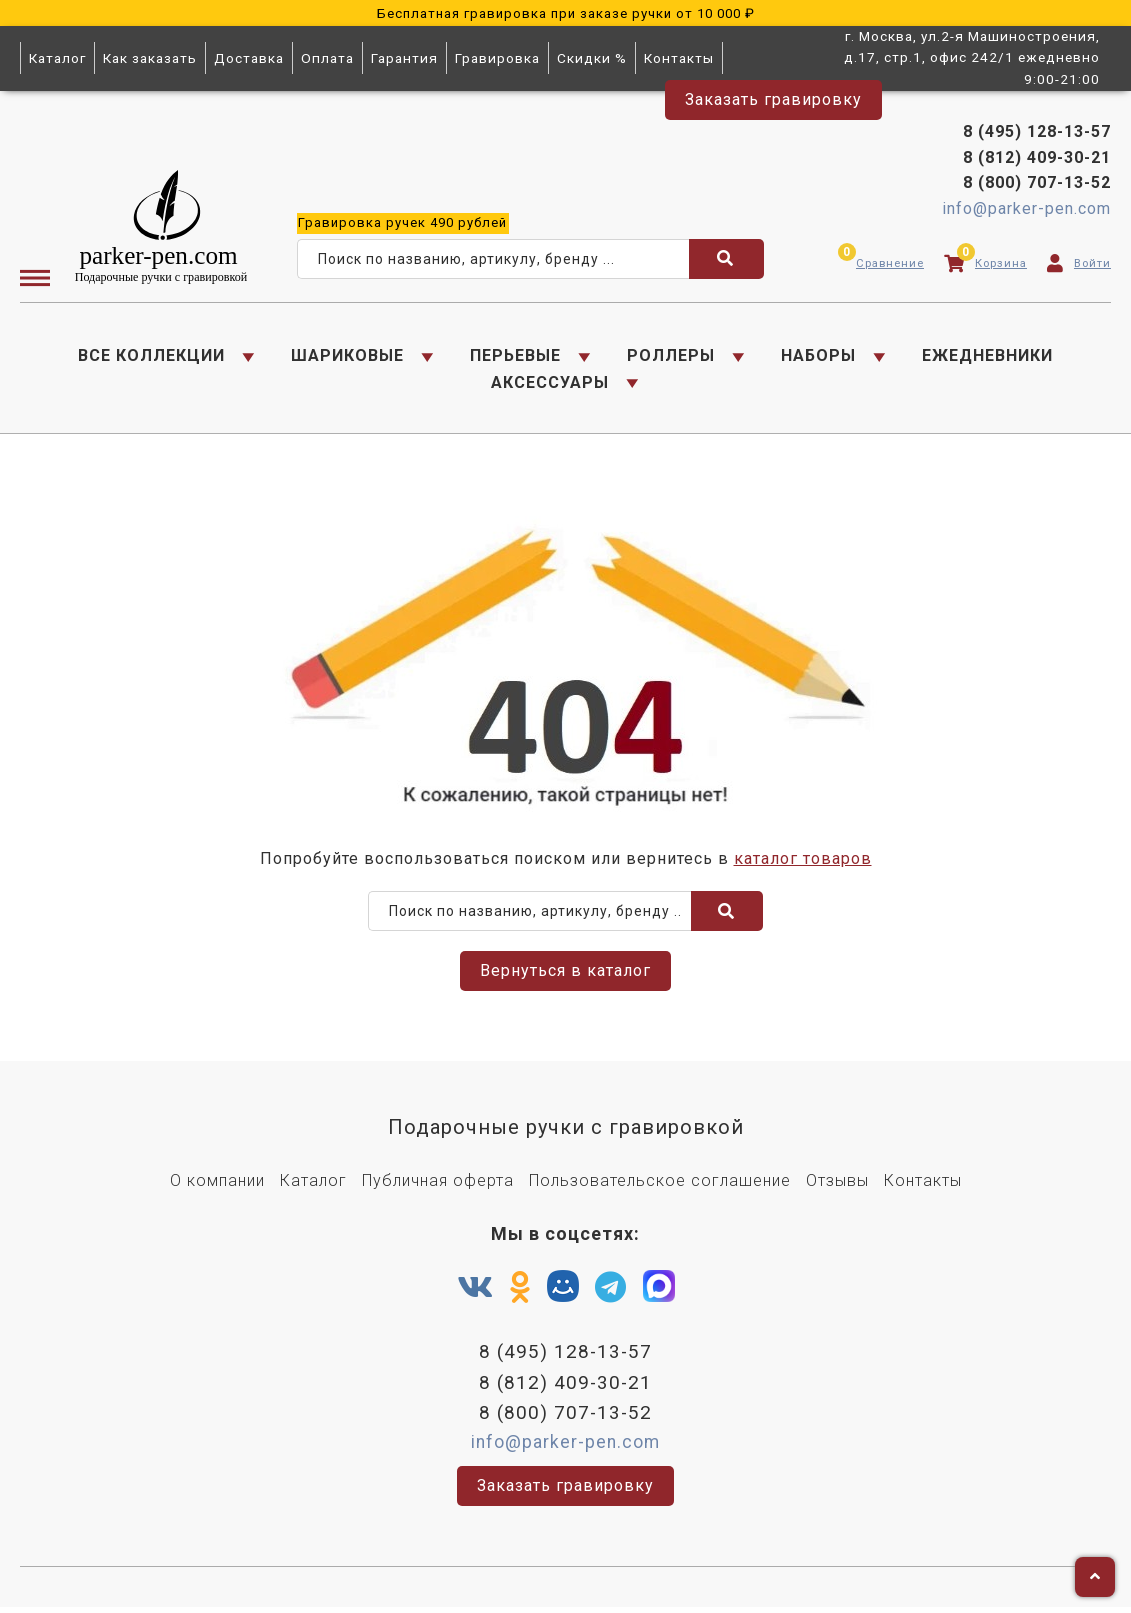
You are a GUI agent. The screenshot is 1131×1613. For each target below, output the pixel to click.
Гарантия (404, 58)
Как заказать (150, 58)
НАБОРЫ (818, 357)
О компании (217, 1185)
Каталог (57, 58)
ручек (402, 223)
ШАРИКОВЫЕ (347, 357)
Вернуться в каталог (565, 975)
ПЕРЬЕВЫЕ (515, 357)
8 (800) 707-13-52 (1037, 184)
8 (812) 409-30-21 (1037, 158)
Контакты (679, 58)
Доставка (249, 58)
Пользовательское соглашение (660, 1185)
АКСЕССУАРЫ (550, 384)
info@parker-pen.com (1026, 210)
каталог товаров (803, 862)
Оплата (327, 58)
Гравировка (497, 58)
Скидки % (592, 58)
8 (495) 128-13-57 (1037, 133)
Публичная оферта (438, 1185)
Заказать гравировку (773, 99)
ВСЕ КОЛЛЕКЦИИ (151, 357)
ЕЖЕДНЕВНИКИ (987, 357)
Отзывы (837, 1185)
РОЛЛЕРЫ (671, 357)
